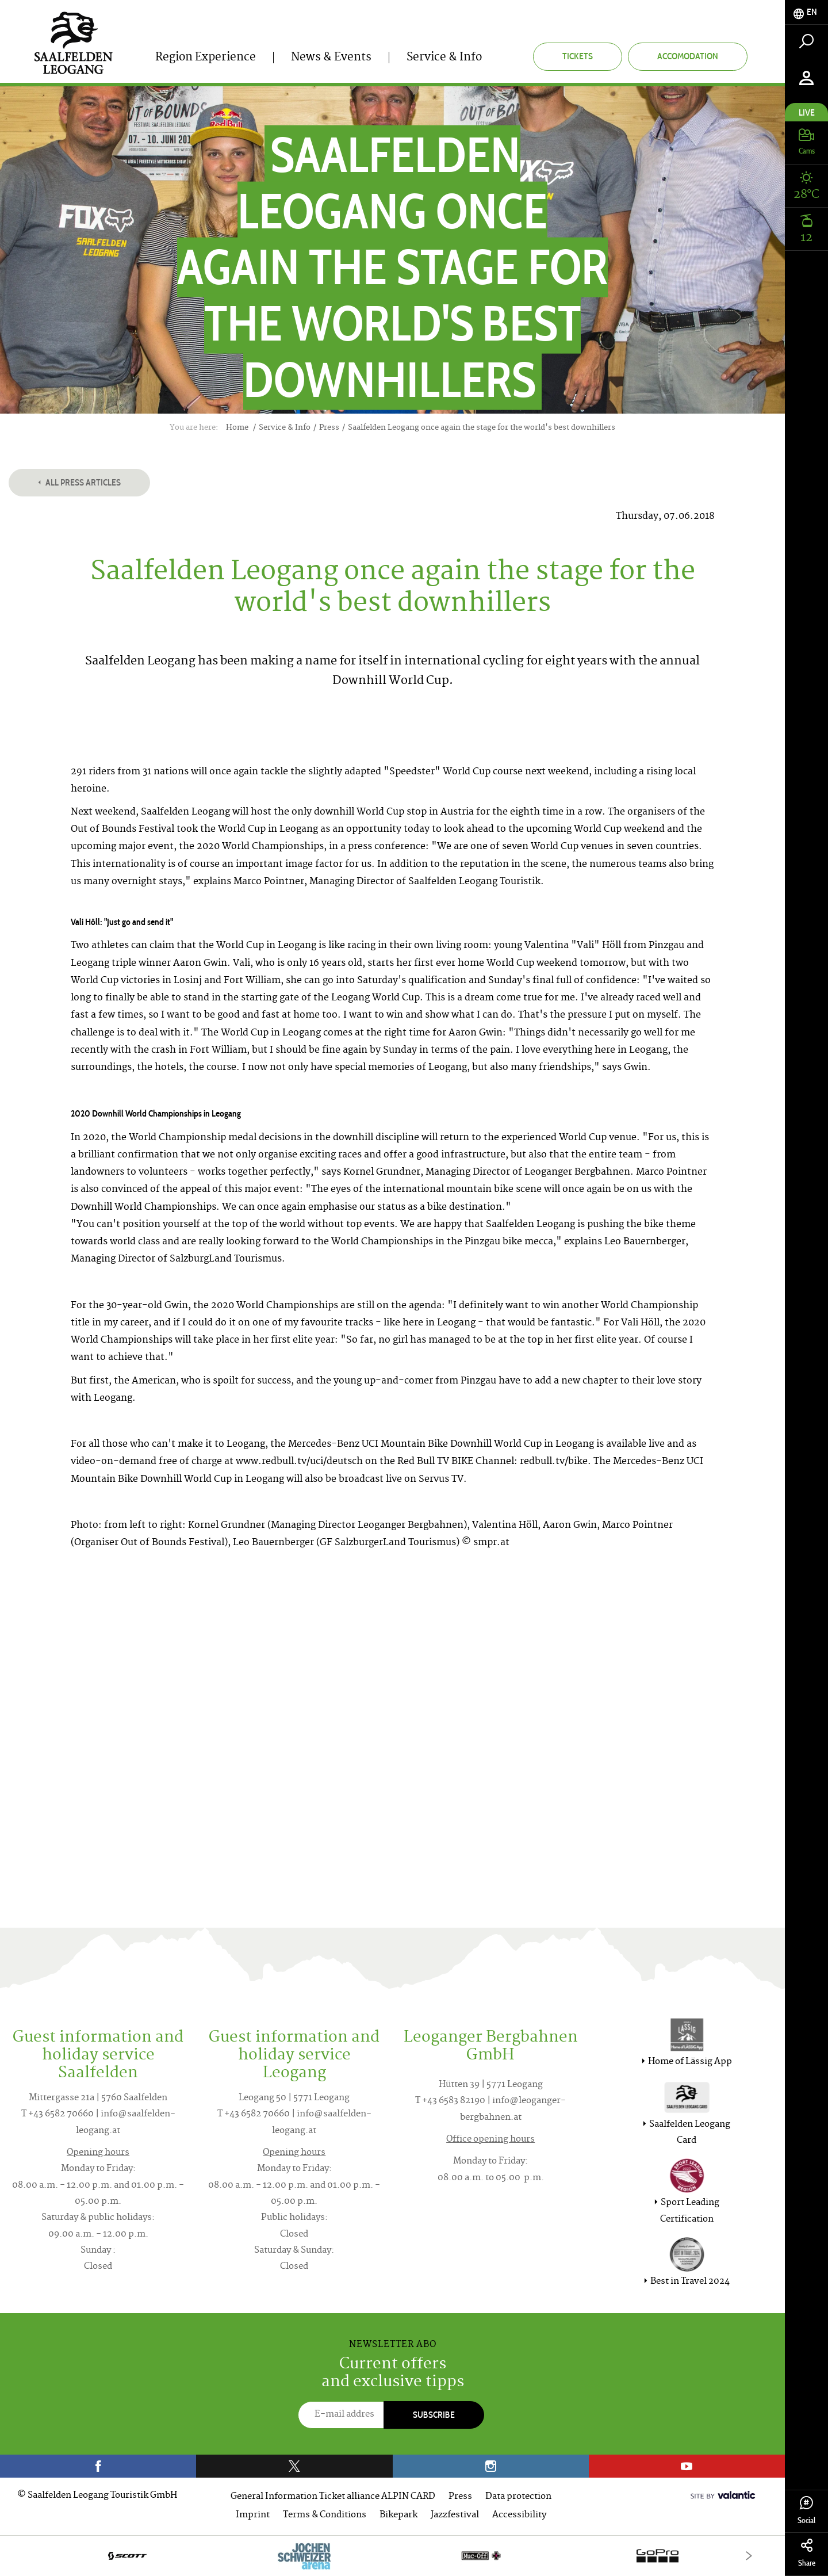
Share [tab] (806, 2553)
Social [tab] (806, 2510)
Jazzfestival (455, 2515)
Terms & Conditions (324, 2515)
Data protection (518, 2497)
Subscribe (434, 2414)
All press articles (79, 482)
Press (460, 2497)
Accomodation (687, 56)
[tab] (806, 12)
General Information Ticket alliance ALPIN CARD (333, 2497)
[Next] (749, 2555)
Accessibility (519, 2515)
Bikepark (398, 2515)
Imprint (253, 2515)
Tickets (577, 56)
